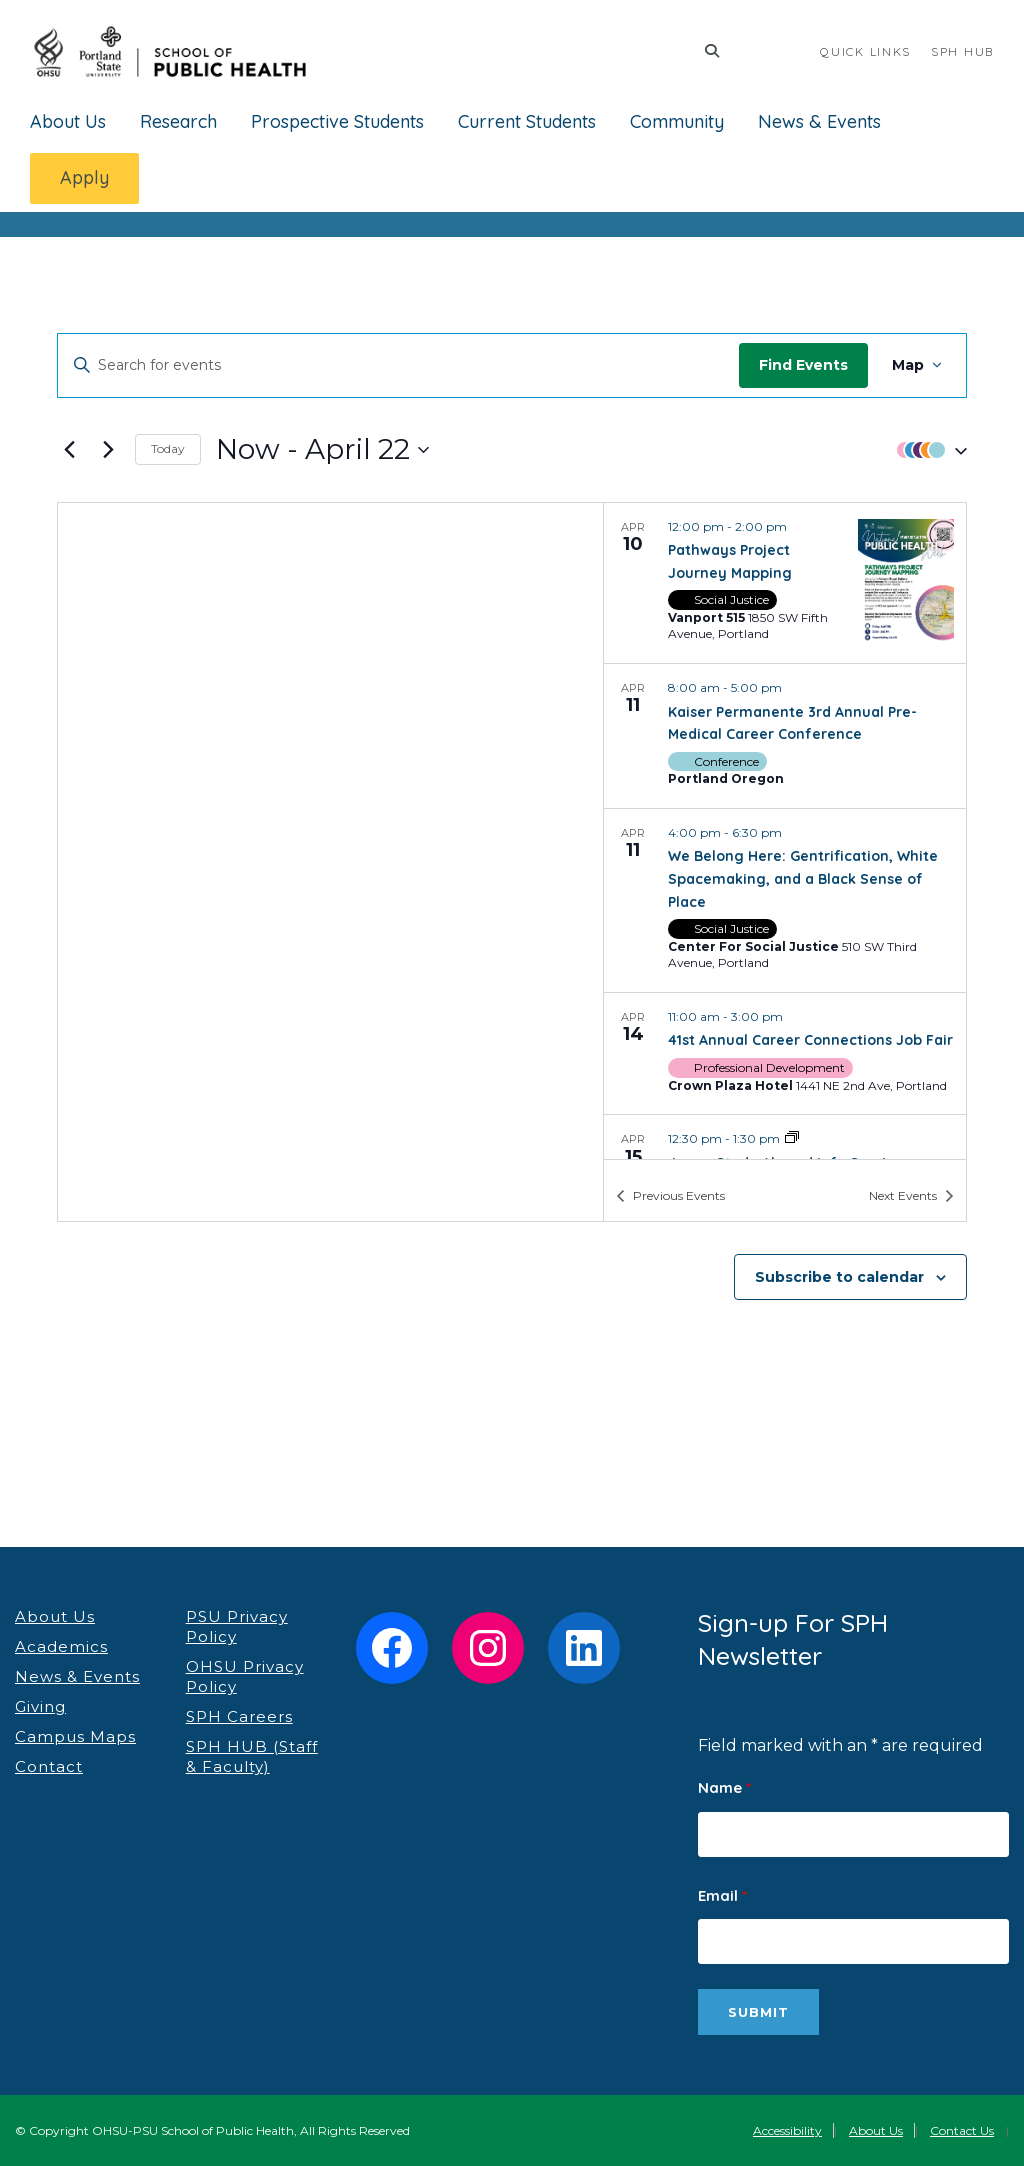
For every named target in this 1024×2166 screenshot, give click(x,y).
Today (168, 448)
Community (677, 121)
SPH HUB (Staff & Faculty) (252, 1756)
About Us (68, 121)
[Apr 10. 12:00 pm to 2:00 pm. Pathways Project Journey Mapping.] (785, 583)
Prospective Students (337, 121)
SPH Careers (239, 1716)
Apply (84, 177)
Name (724, 1787)
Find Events (803, 365)
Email (722, 1895)
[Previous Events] (69, 450)
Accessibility (787, 2130)
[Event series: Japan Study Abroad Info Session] (792, 1138)
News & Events (819, 121)
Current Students (527, 121)
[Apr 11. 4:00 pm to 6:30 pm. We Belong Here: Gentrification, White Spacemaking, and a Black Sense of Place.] (785, 900)
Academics (61, 1646)
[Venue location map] (330, 862)
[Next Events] (108, 450)
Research (178, 121)
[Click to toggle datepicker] (322, 450)
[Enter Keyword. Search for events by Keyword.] (358, 365)
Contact (49, 1766)
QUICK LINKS (865, 51)
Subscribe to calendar (839, 1277)
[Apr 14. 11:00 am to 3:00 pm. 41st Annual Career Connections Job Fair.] (785, 1053)
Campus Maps (75, 1736)
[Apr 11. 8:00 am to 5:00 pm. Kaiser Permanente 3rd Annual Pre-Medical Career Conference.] (785, 736)
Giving (40, 1706)
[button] (927, 449)
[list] (785, 831)
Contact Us (962, 2130)
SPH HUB (962, 51)
